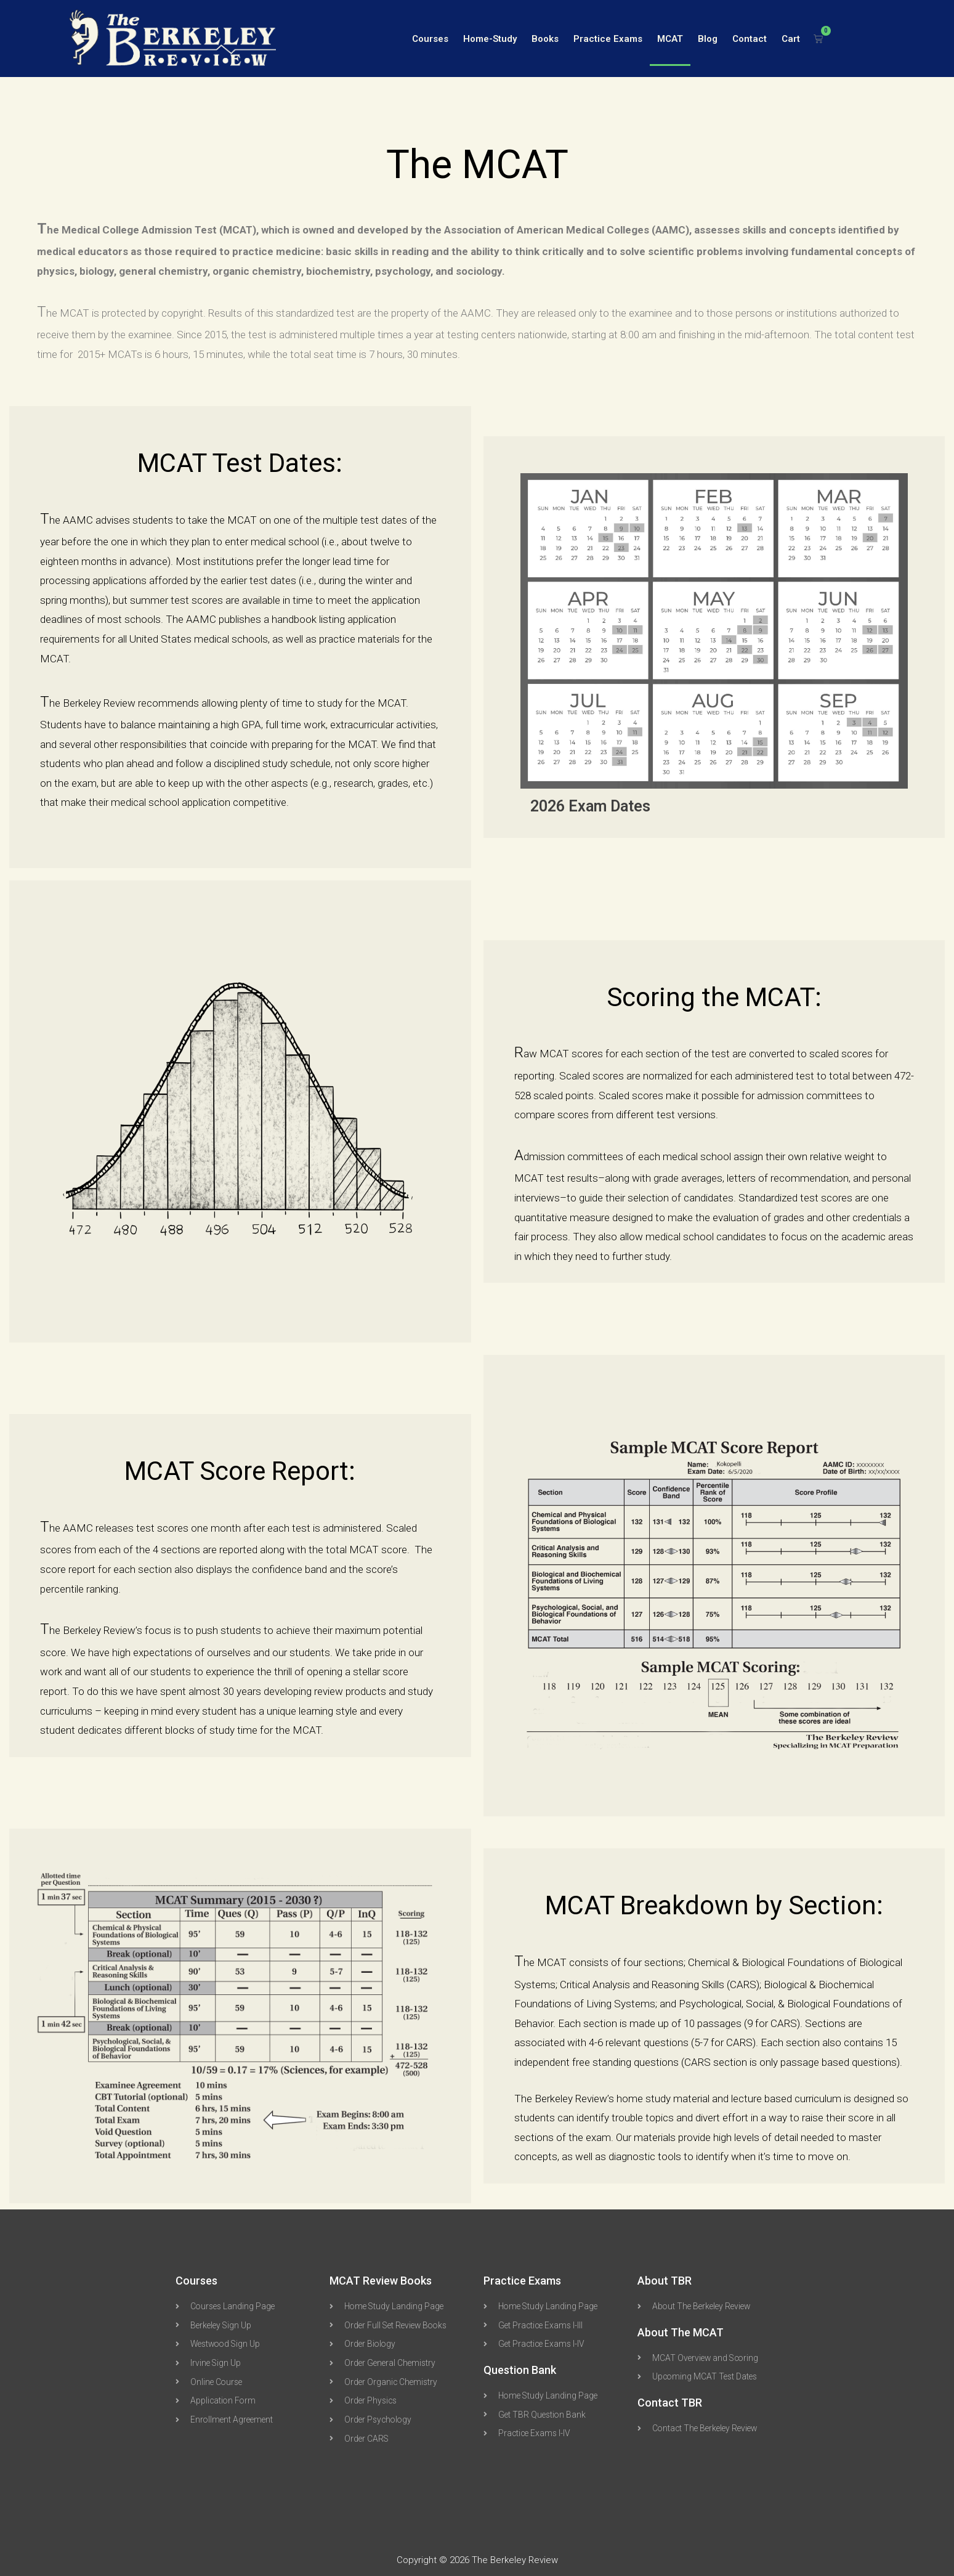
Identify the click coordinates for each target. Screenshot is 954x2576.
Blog (708, 38)
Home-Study (490, 38)
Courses (430, 38)
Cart (791, 38)
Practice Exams (607, 38)
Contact (749, 38)
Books (545, 38)
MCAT (670, 38)
